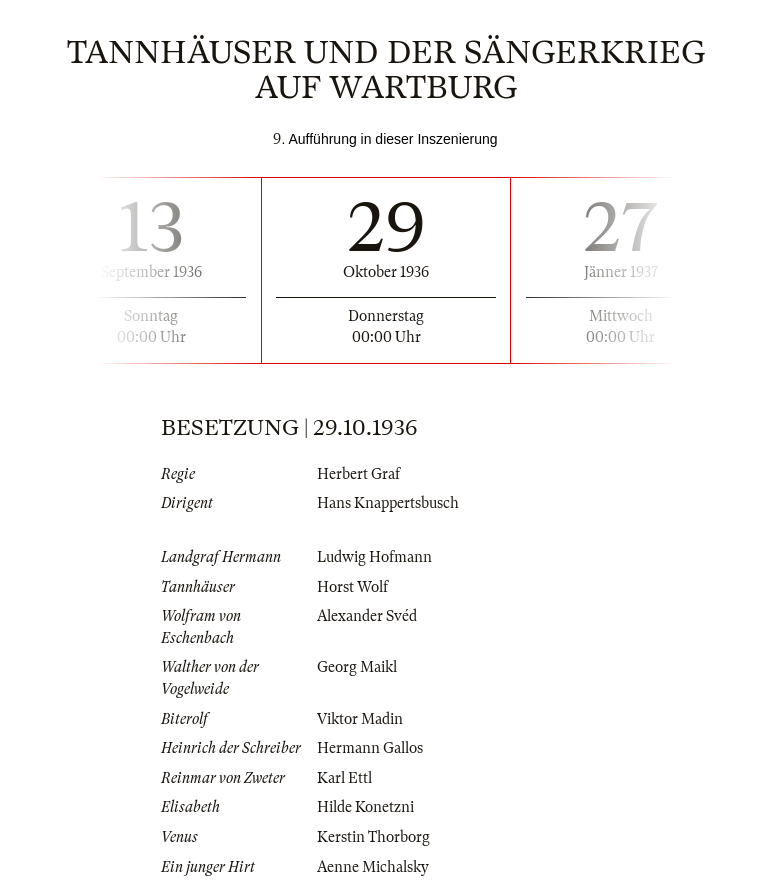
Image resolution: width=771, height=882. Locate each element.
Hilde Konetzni (365, 807)
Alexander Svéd (367, 616)
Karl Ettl (344, 778)
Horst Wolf (352, 587)
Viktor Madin (360, 719)
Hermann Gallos (370, 748)
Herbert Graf (358, 474)
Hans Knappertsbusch (388, 503)
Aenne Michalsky (373, 867)
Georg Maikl (357, 667)
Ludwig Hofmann (374, 557)
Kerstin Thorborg (373, 837)
